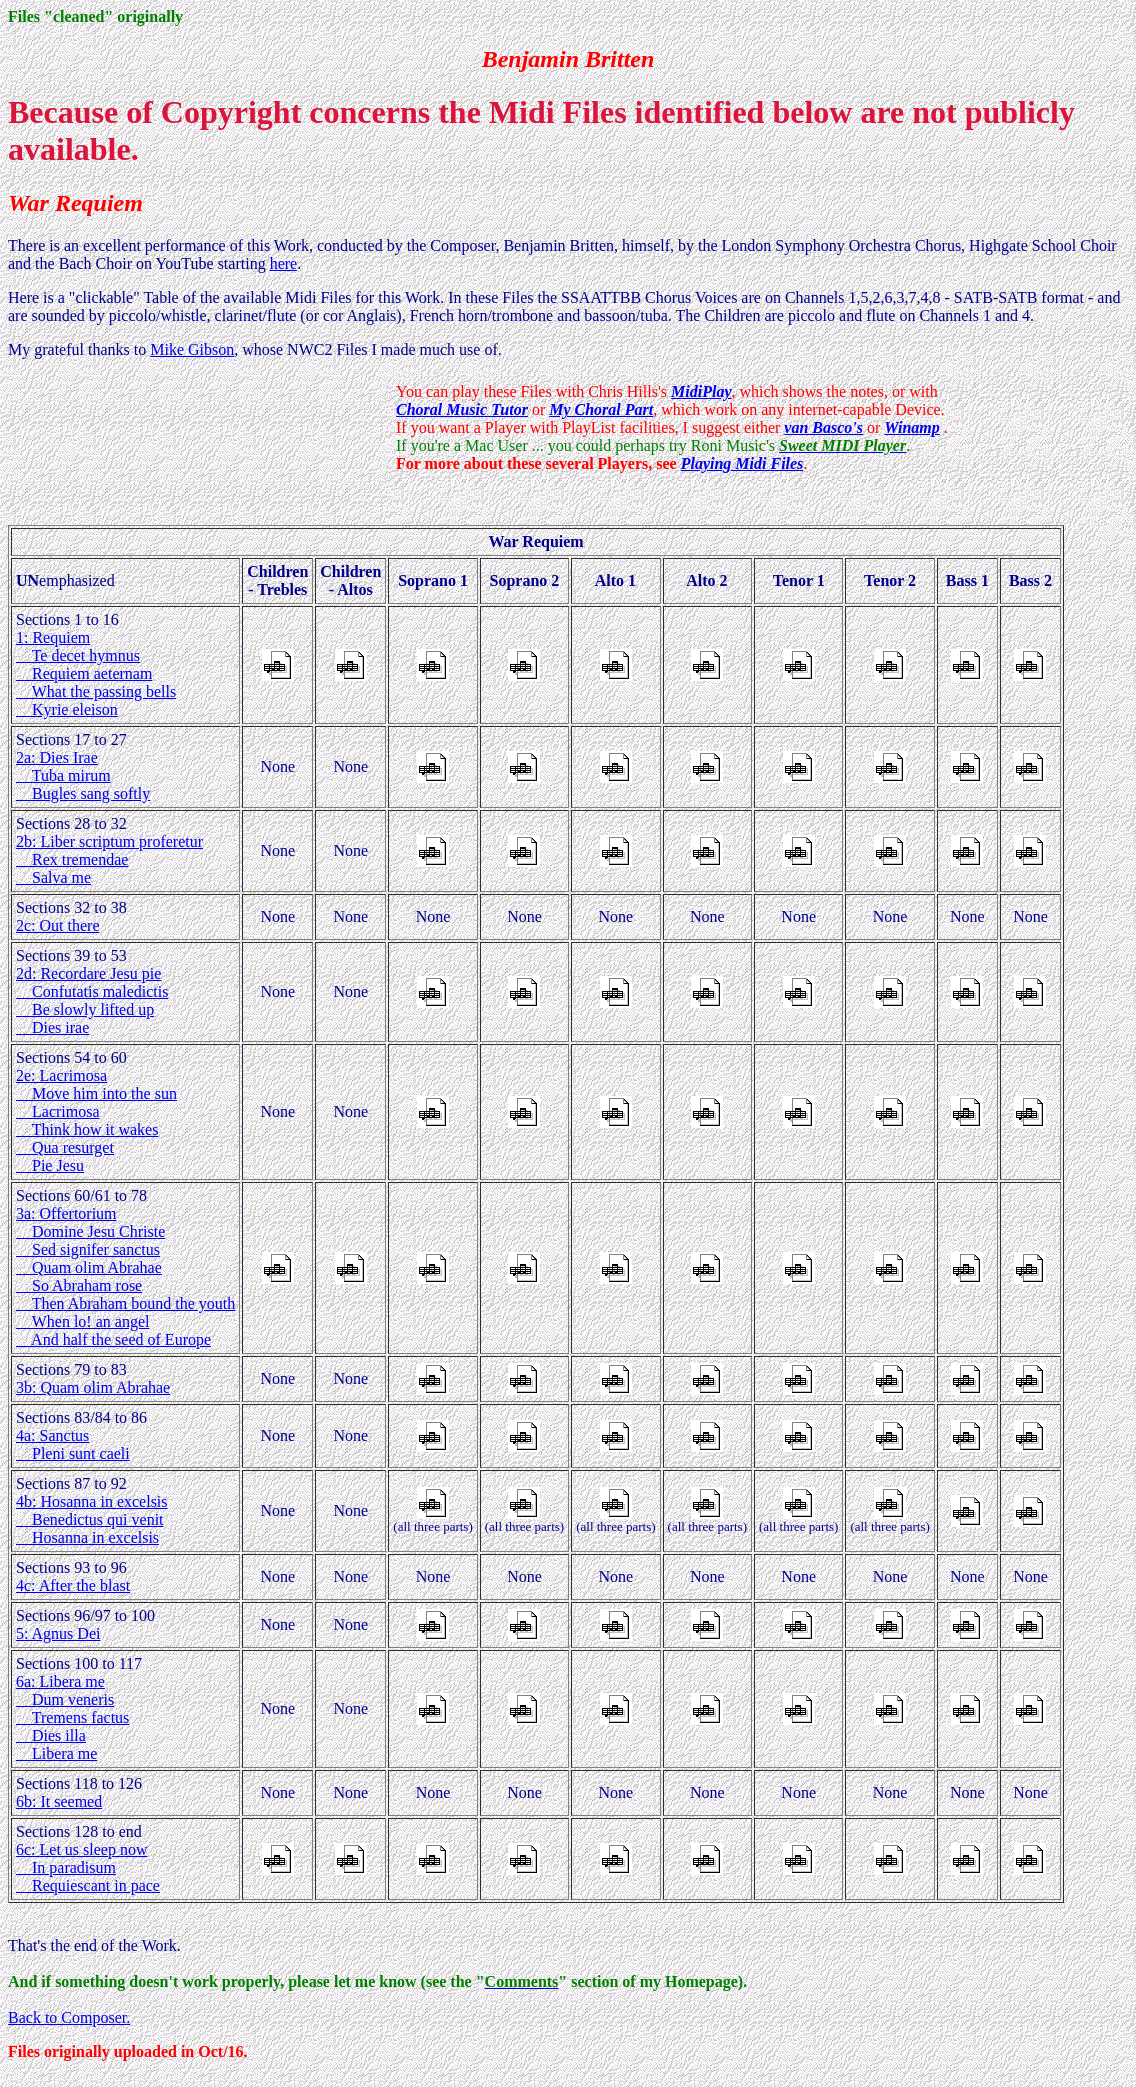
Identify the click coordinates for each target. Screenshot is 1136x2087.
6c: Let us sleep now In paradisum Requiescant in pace (88, 1867)
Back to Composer (67, 2017)
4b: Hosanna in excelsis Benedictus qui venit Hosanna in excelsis (92, 1519)
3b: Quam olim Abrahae (93, 1387)
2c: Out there (58, 925)
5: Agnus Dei (58, 1633)
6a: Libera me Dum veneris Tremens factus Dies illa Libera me (72, 1717)
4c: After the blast (73, 1585)
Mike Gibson (192, 349)
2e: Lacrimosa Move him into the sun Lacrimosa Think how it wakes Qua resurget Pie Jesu (96, 1120)
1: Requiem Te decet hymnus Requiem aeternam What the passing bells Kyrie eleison (96, 673)
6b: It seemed (59, 1801)
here (284, 263)
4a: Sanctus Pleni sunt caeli (73, 1444)
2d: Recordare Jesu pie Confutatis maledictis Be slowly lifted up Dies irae (92, 1000)
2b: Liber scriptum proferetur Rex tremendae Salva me (109, 859)
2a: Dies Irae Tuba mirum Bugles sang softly (83, 775)
